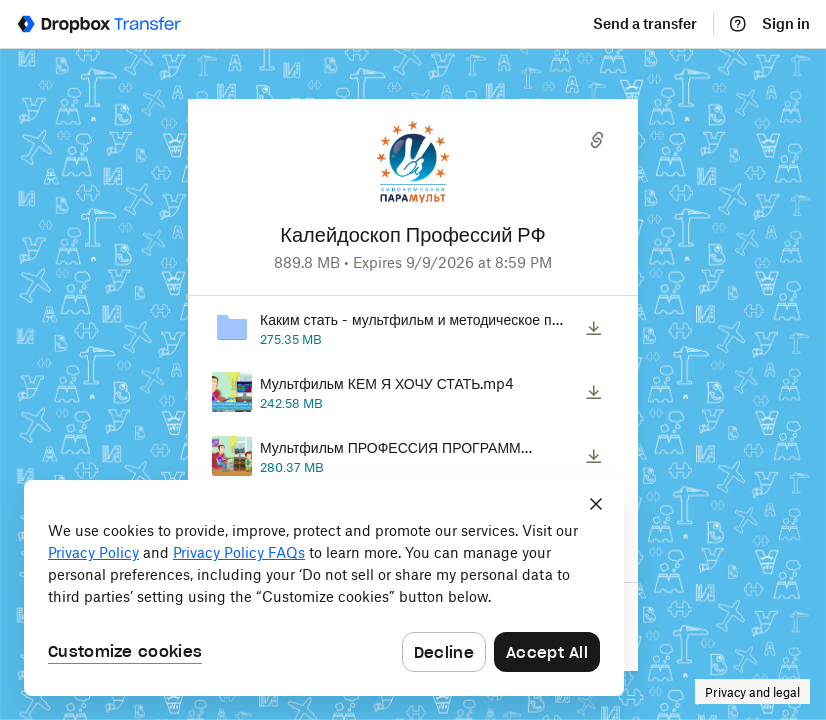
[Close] (596, 504)
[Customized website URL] (413, 211)
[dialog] (324, 588)
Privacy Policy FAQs (239, 552)
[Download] (594, 328)
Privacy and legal (752, 692)
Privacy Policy (93, 552)
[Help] (738, 24)
